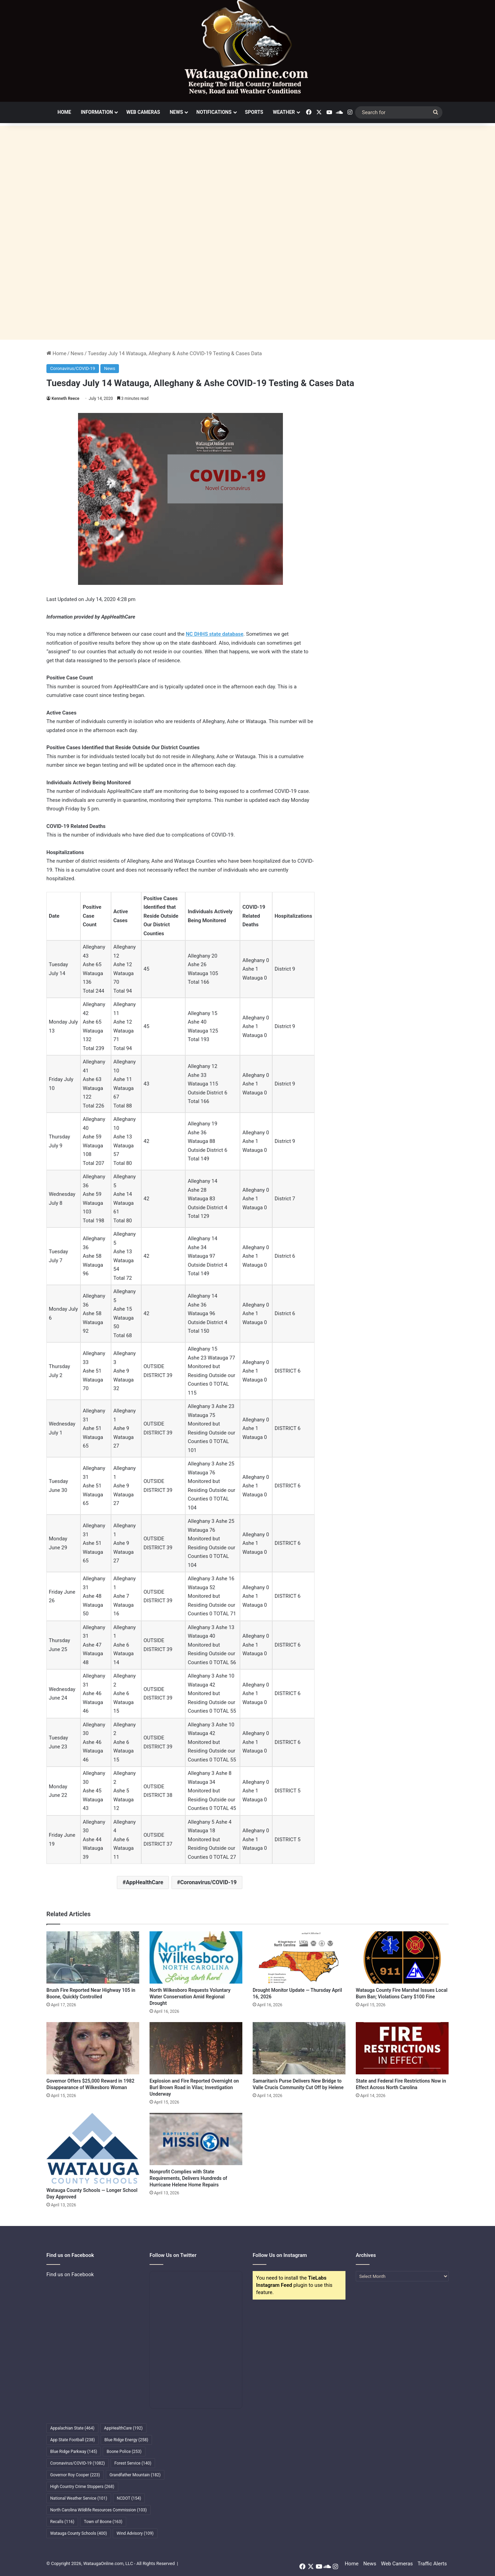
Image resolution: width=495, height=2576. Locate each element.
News (176, 112)
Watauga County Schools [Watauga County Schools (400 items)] (78, 2533)
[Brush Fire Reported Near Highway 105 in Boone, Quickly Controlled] (92, 1957)
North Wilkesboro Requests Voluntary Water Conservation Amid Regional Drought (190, 1996)
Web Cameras (143, 112)
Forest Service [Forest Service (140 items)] (132, 2463)
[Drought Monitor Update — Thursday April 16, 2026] (299, 1957)
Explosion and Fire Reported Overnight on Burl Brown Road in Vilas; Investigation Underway (194, 2087)
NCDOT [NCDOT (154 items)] (129, 2498)
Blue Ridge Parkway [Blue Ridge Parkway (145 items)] (73, 2451)
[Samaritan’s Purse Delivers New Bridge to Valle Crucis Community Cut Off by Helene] (299, 2048)
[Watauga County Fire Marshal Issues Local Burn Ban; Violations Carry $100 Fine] (402, 1957)
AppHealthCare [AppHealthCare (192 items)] (123, 2428)
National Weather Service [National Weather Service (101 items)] (78, 2498)
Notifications (213, 112)
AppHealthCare (144, 1882)
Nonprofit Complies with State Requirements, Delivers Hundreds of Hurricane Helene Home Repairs (188, 2178)
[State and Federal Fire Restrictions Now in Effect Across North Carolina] (402, 2048)
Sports (254, 112)
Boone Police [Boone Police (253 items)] (124, 2451)
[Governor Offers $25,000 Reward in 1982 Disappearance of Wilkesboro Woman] (92, 2048)
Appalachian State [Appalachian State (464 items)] (72, 2428)
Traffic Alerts (432, 2564)
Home (64, 112)
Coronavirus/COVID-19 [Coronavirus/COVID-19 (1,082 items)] (77, 2463)
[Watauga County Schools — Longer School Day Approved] (92, 2148)
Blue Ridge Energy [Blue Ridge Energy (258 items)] (126, 2439)
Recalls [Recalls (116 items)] (62, 2521)
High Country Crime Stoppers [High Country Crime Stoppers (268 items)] (82, 2486)
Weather (284, 112)
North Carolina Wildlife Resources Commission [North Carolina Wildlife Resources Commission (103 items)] (98, 2510)
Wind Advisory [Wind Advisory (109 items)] (135, 2533)
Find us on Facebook (70, 2274)
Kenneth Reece (65, 398)
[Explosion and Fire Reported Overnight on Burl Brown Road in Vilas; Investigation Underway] (196, 2048)
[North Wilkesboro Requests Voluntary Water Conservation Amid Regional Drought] (196, 1957)
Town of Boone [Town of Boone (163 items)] (103, 2521)
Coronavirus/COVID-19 (72, 368)
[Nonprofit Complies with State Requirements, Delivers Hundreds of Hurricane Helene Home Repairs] (196, 2139)
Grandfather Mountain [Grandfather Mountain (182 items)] (135, 2475)
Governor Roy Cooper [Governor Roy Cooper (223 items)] (75, 2475)
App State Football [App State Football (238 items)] (72, 2439)
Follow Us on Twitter (173, 2255)
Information (97, 112)
